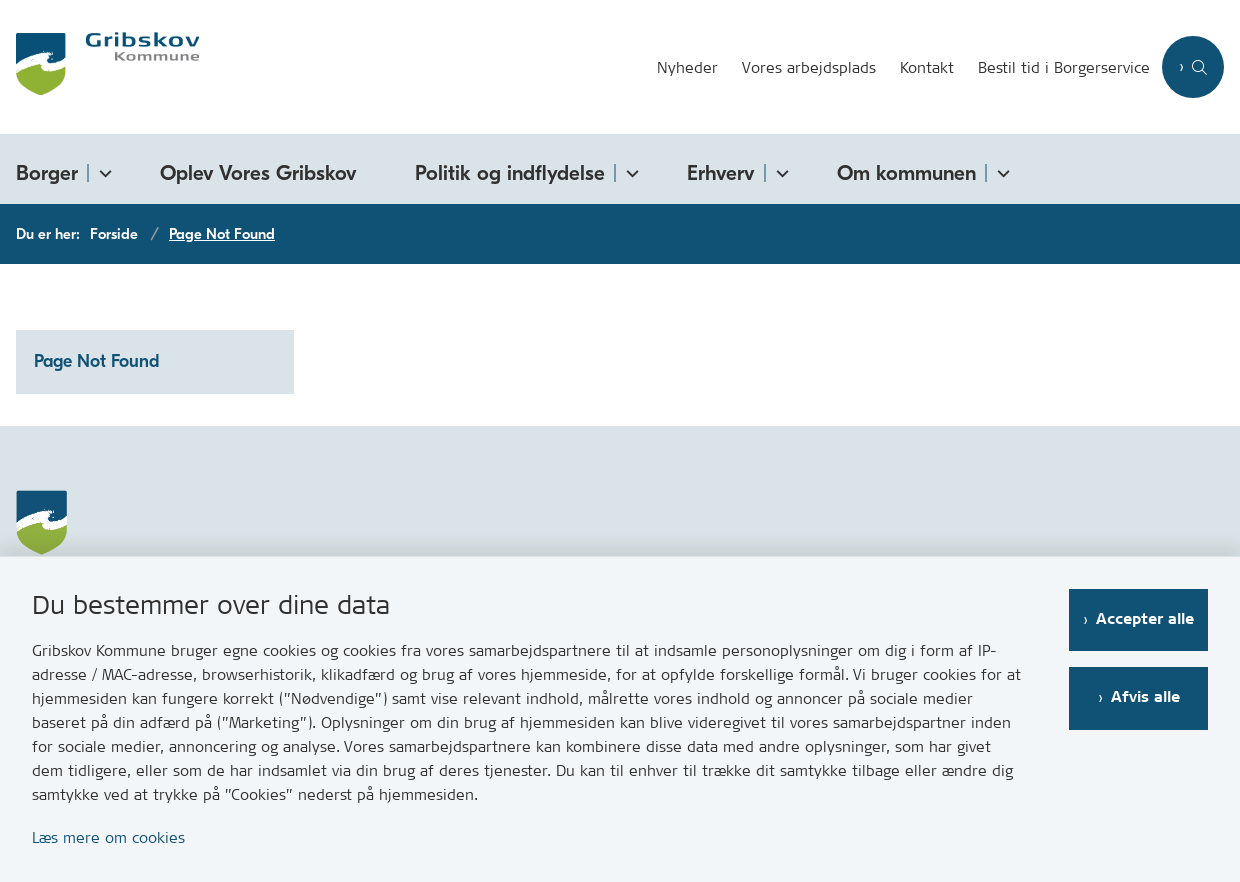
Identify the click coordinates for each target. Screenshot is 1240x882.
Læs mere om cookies (108, 837)
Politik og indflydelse (510, 173)
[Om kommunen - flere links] (1000, 169)
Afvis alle (1145, 697)
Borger (47, 173)
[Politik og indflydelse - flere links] (629, 169)
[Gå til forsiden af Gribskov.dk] (99, 67)
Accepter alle (1145, 619)
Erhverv (721, 173)
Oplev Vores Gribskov (258, 173)
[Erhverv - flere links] (779, 169)
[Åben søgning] (1193, 67)
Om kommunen (906, 173)
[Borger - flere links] (102, 169)
